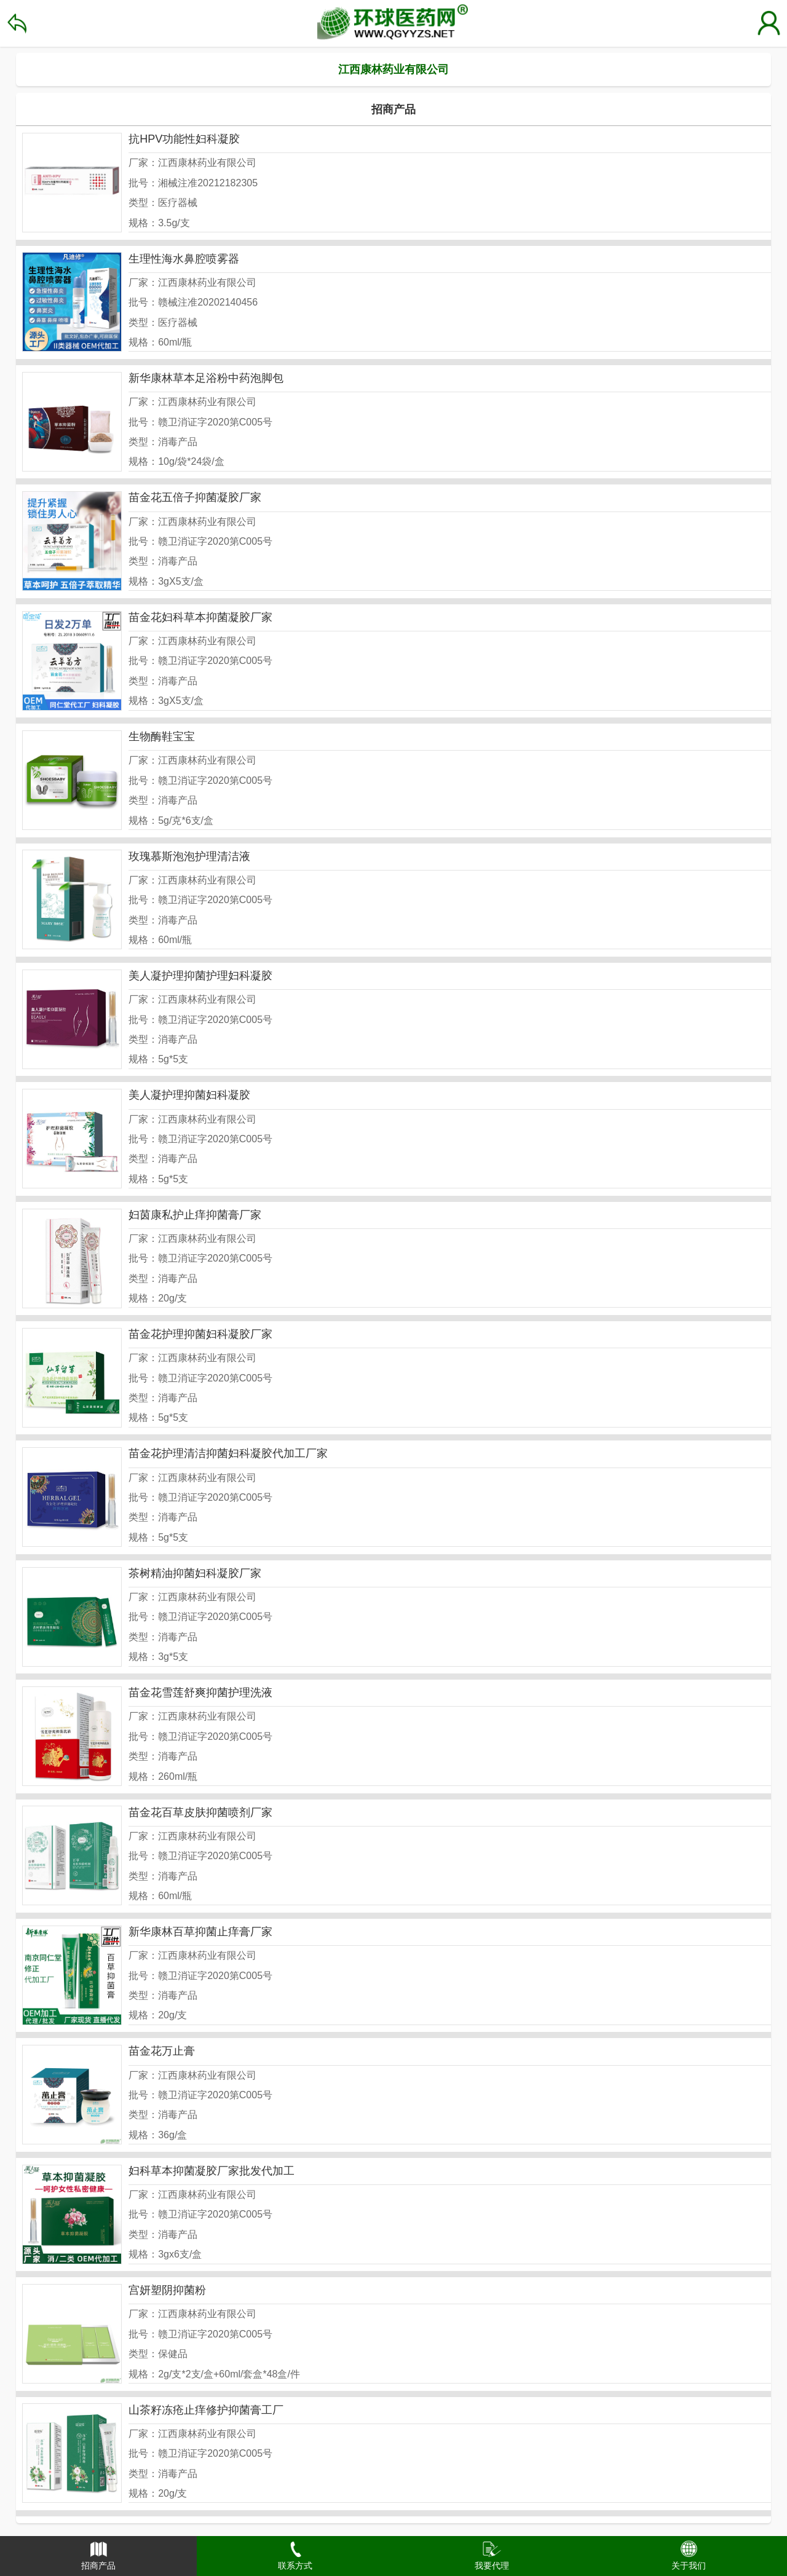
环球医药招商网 (393, 23)
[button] (98, 2556)
